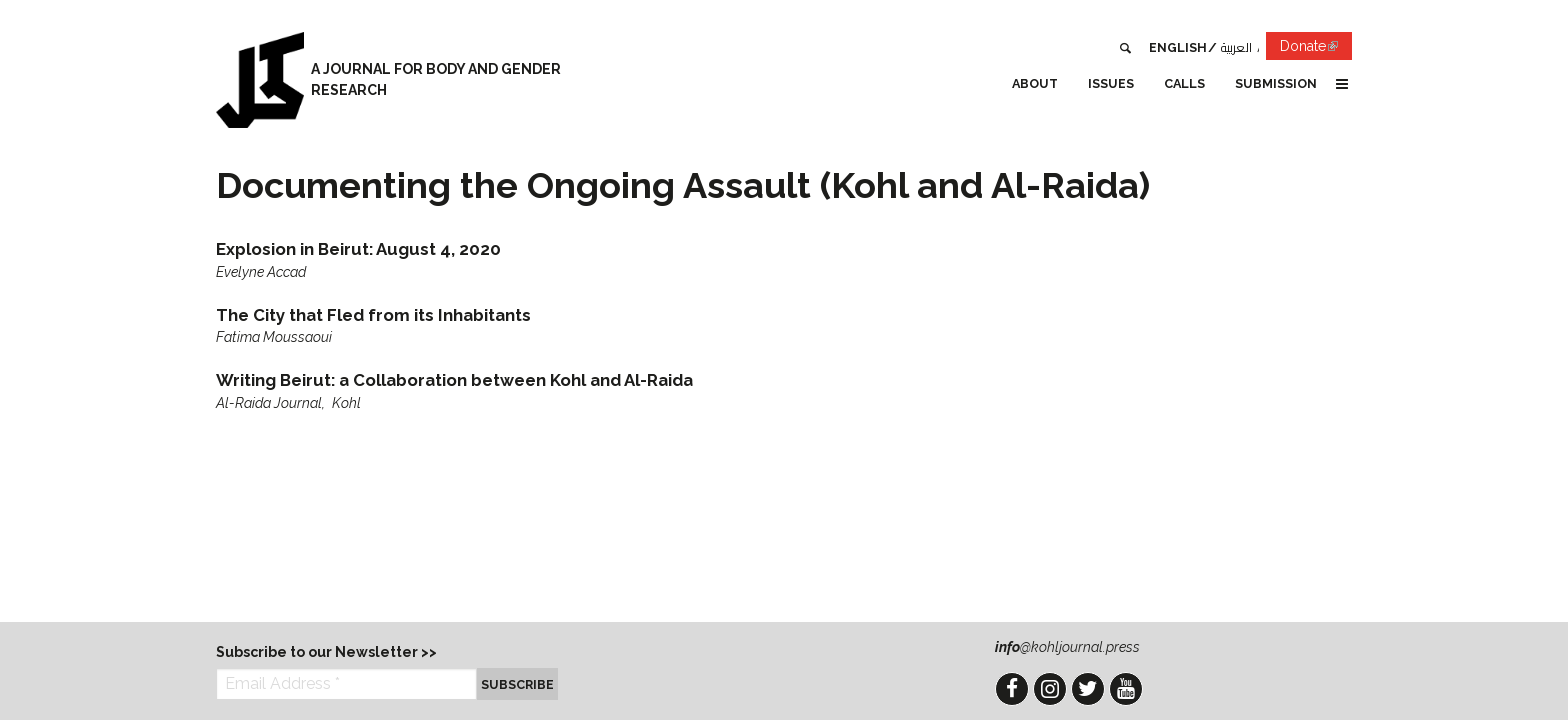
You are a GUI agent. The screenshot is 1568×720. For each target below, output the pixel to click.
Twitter (1088, 689)
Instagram (1050, 689)
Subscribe (517, 684)
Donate (1316, 49)
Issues (1111, 83)
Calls (1184, 83)
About (1035, 83)
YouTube (1126, 689)
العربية (1236, 47)
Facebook (1012, 689)
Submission (1276, 83)
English (1178, 47)
